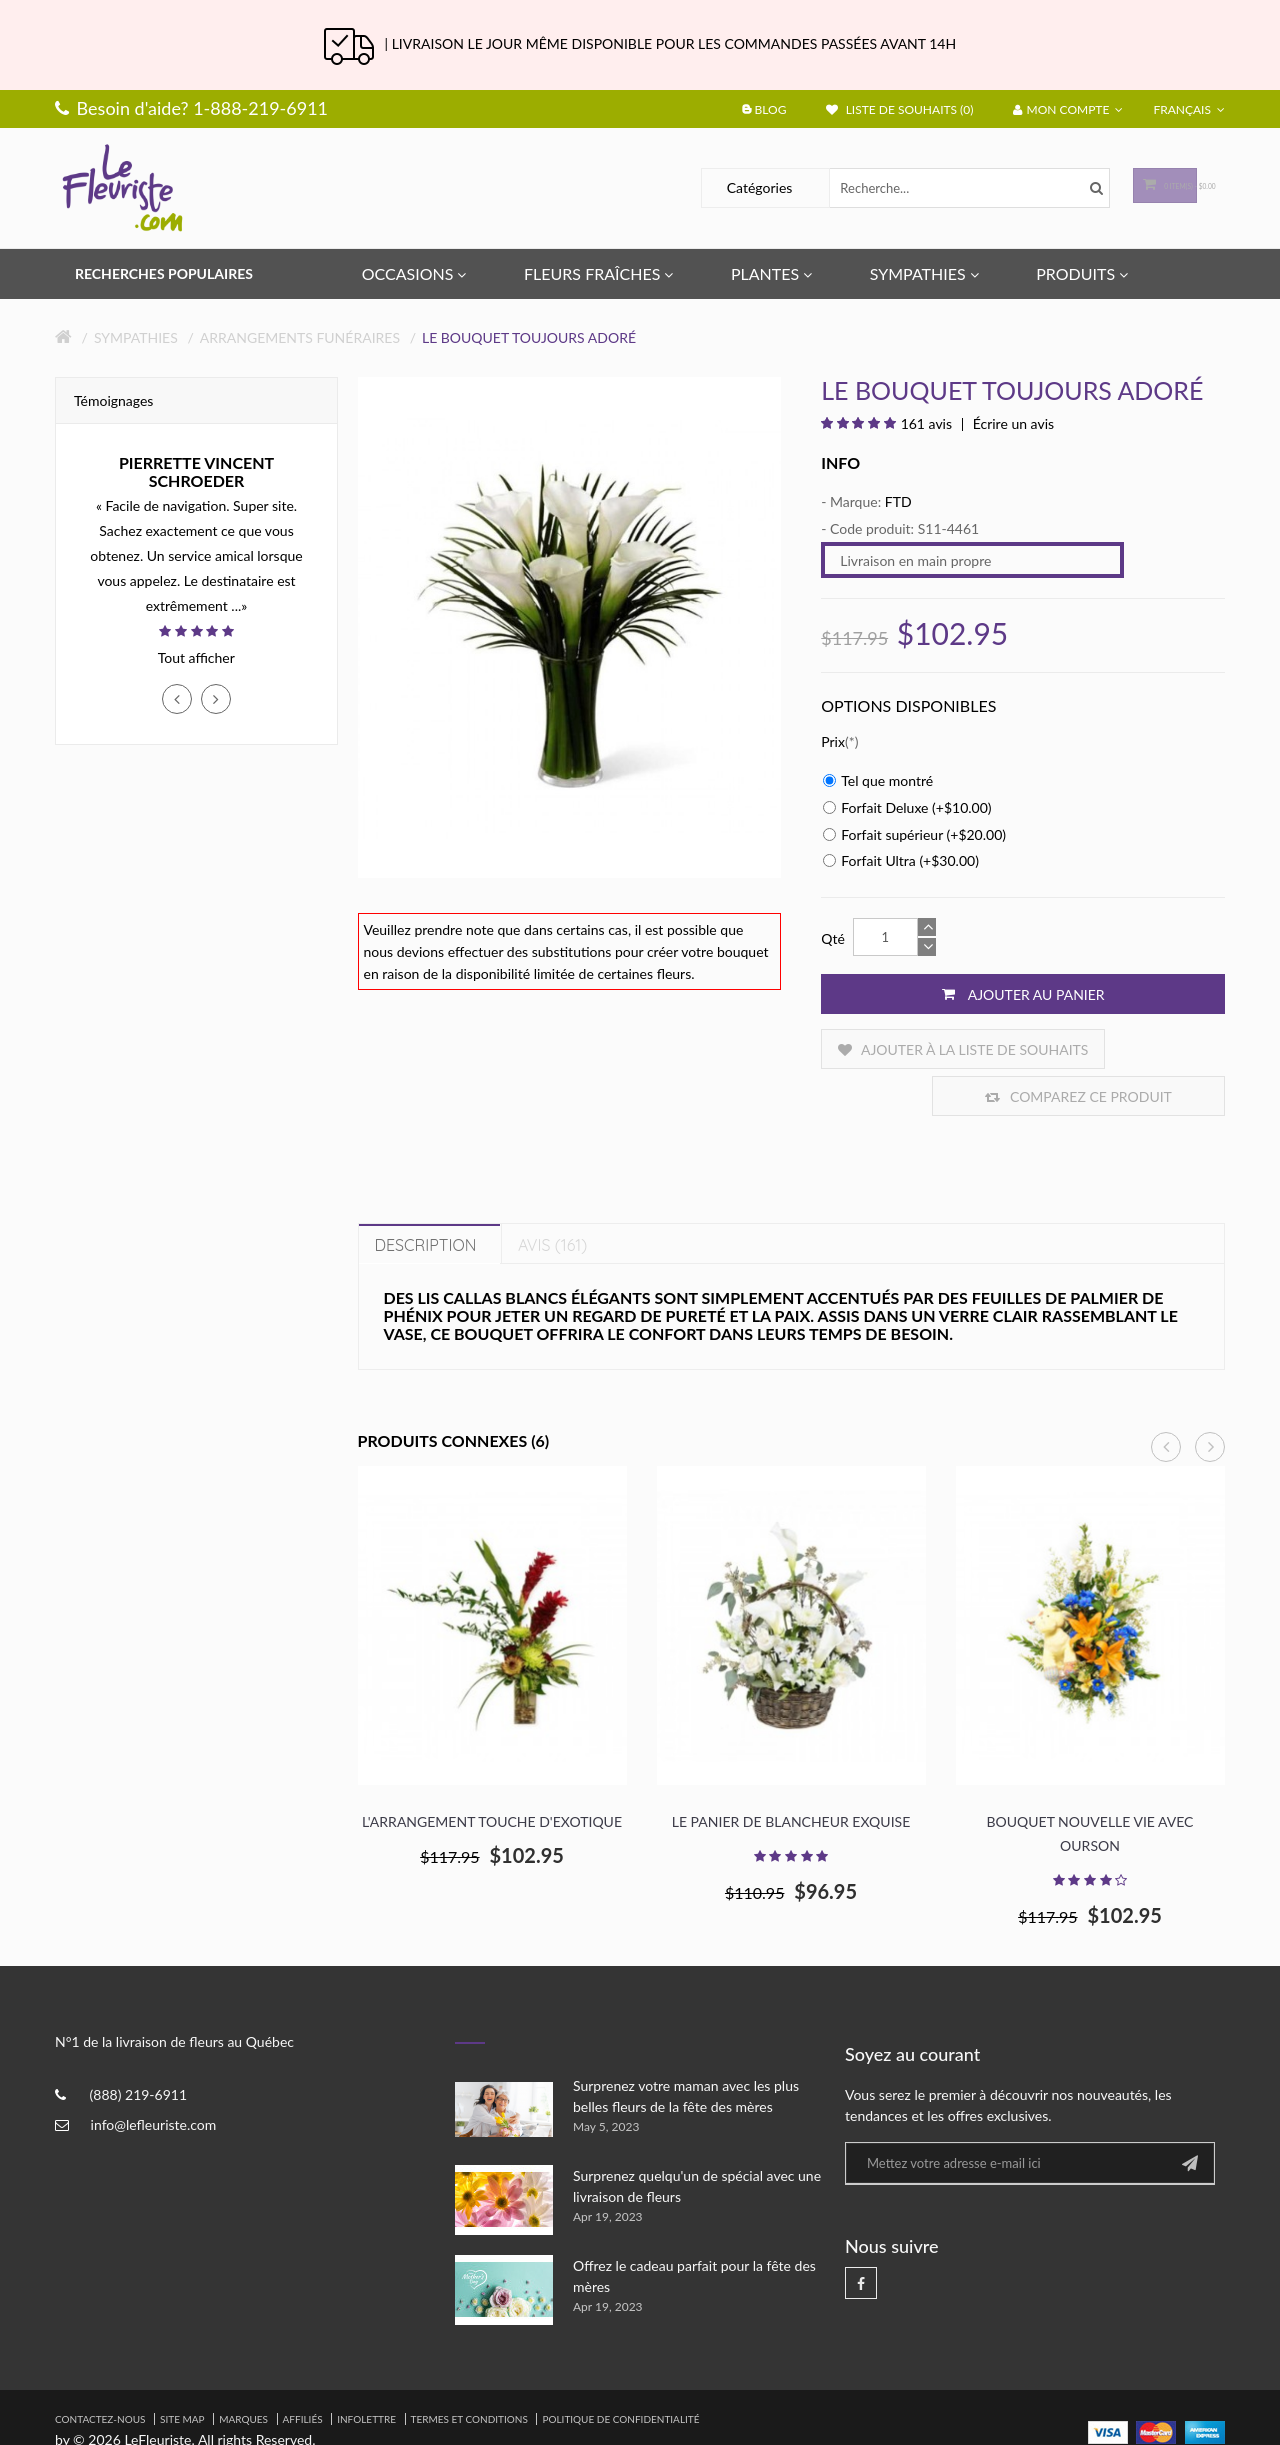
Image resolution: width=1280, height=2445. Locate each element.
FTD (898, 501)
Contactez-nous (100, 2372)
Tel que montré (878, 780)
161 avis (926, 423)
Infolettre (366, 2372)
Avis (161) (552, 1198)
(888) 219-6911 (138, 2048)
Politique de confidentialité (620, 2372)
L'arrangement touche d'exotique (492, 1774)
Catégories (704, 187)
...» (239, 605)
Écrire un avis (1011, 423)
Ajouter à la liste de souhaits (915, 1049)
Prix (833, 741)
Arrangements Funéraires (300, 337)
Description (426, 1198)
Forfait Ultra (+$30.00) (901, 860)
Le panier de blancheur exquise (791, 1774)
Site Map (182, 2372)
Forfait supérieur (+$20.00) (914, 834)
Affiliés (303, 2372)
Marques (243, 2372)
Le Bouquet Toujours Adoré (529, 337)
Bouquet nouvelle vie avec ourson (1090, 1786)
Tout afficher (196, 657)
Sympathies (136, 337)
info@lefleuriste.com (154, 2078)
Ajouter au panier (1023, 994)
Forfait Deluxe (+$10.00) (907, 807)
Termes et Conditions (469, 2372)
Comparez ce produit (1122, 1049)
